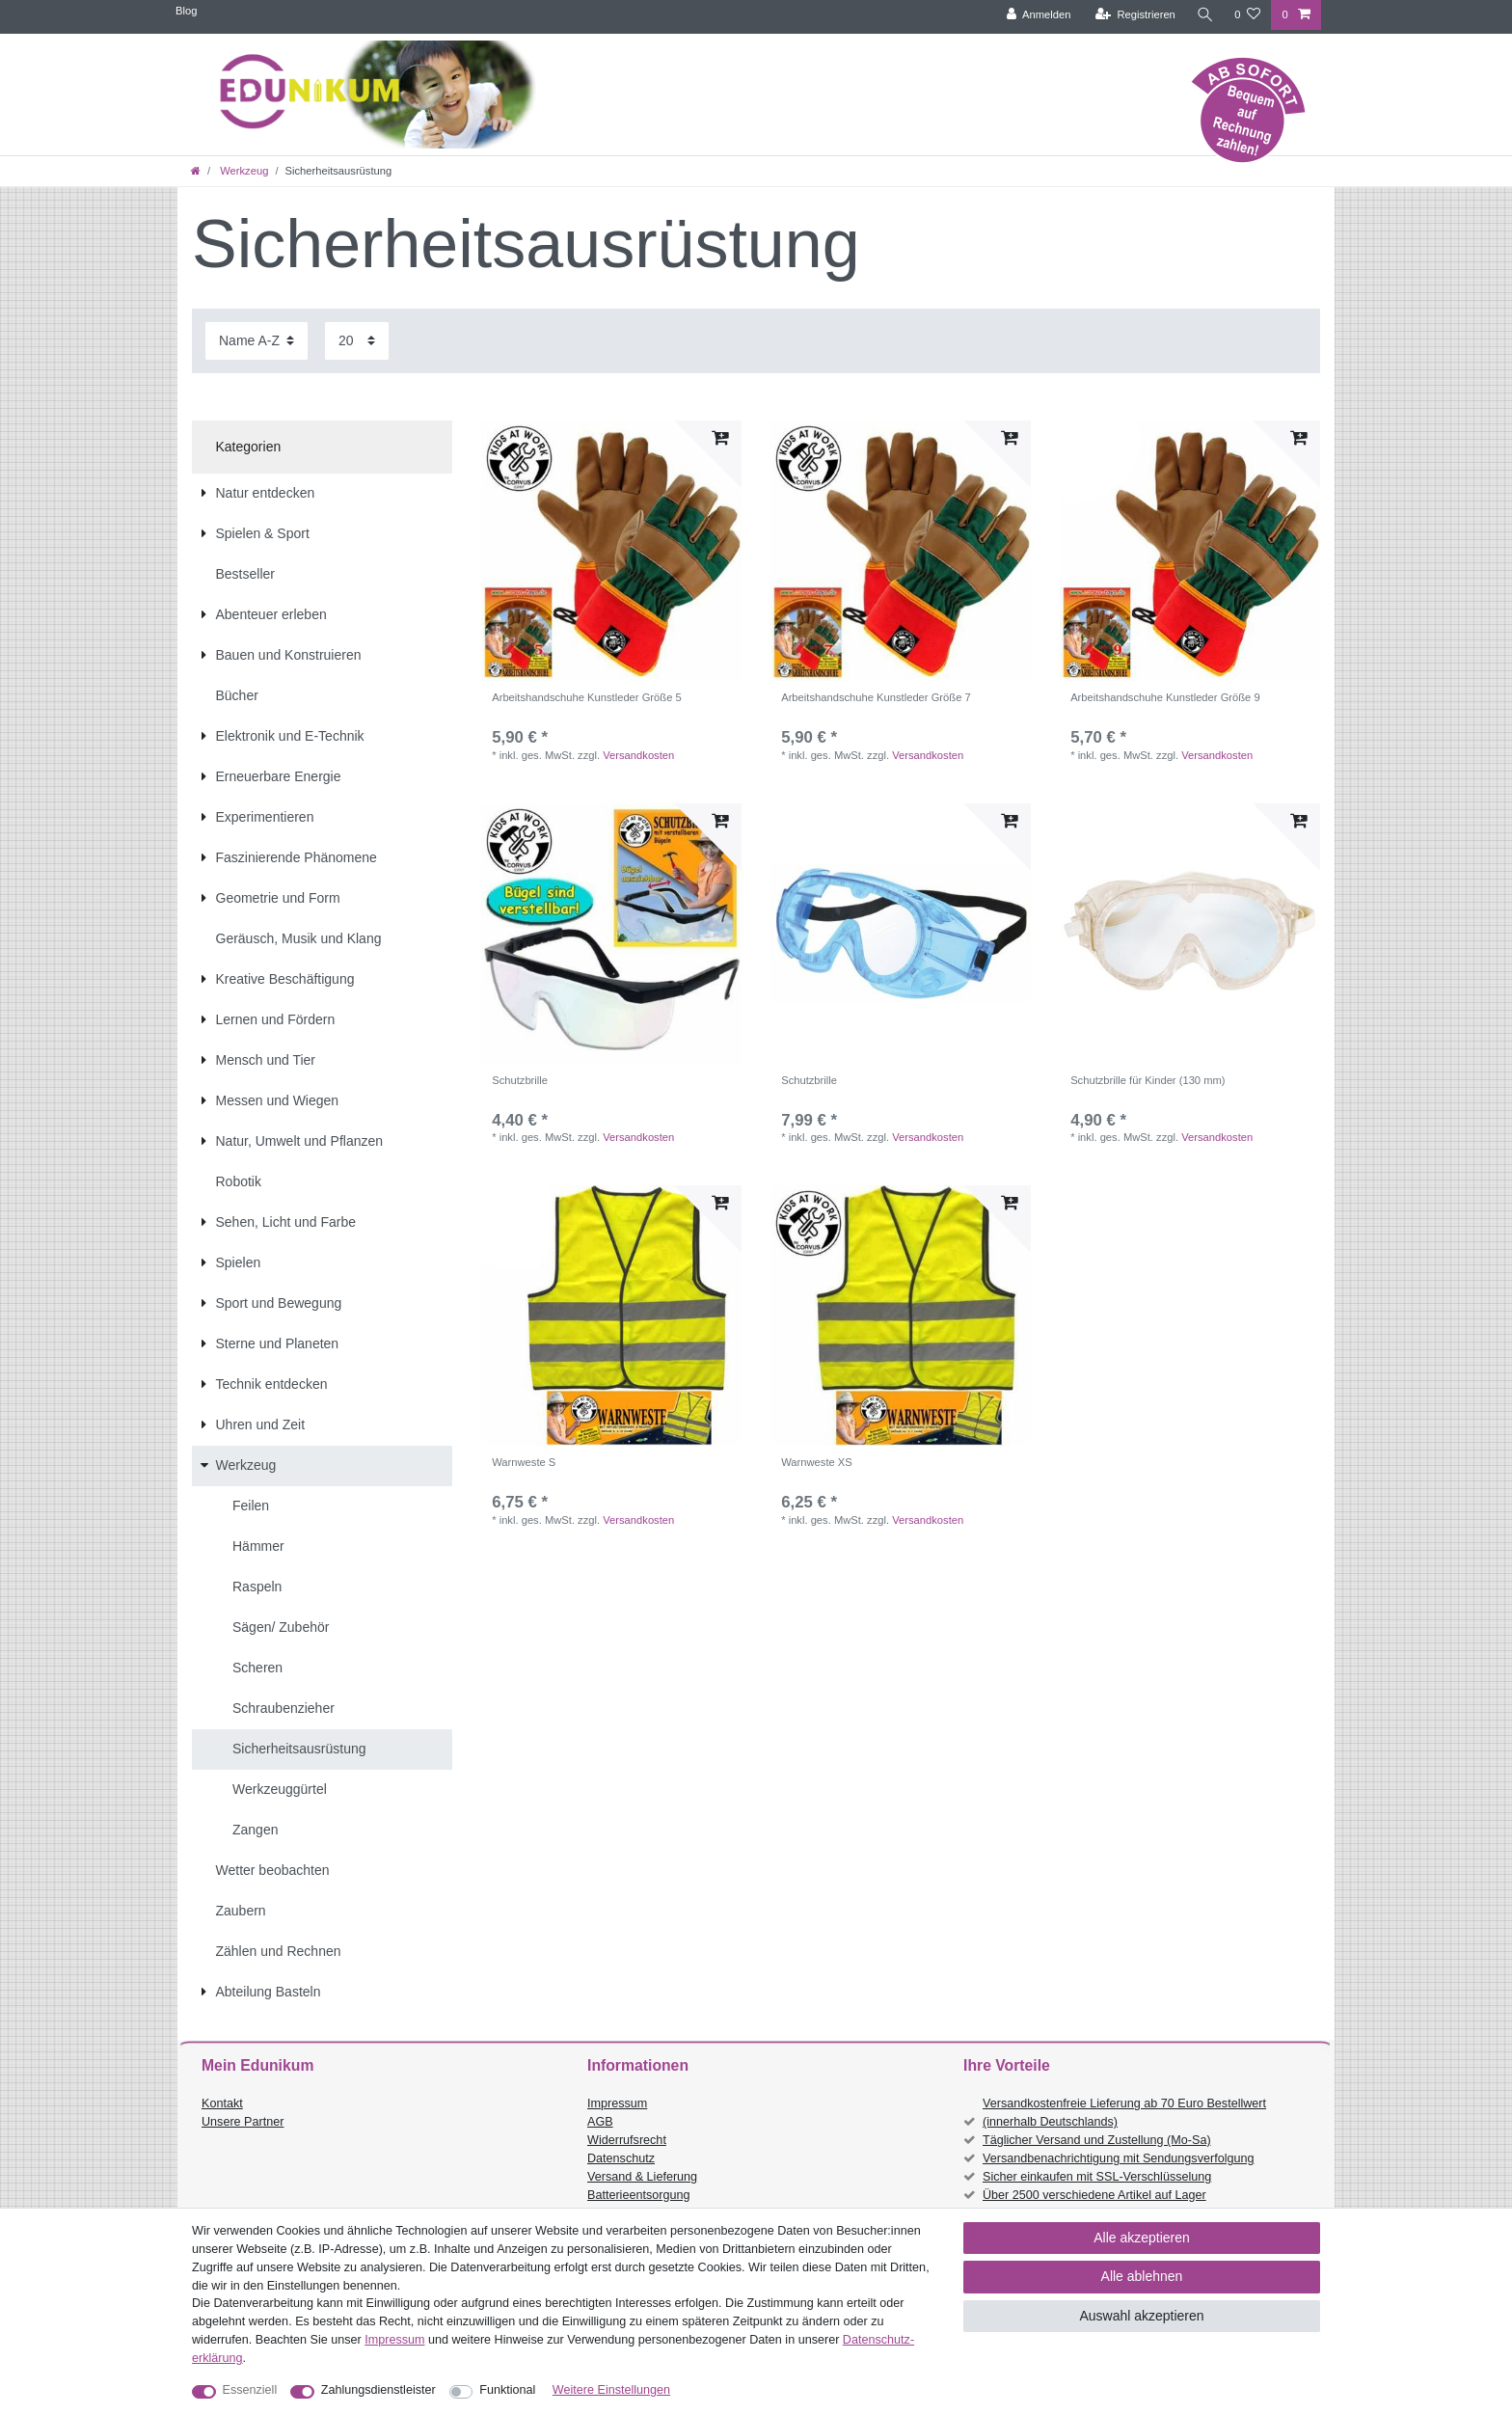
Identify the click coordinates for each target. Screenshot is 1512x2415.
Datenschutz (621, 2158)
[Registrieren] (1134, 15)
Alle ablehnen (1142, 2276)
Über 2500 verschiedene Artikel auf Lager (1094, 2195)
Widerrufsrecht (626, 2140)
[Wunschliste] (1247, 15)
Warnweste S (523, 1462)
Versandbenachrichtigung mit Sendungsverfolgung (1118, 2158)
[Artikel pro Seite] (357, 341)
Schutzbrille (520, 1080)
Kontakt (222, 2103)
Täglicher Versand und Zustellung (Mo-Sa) (1097, 2140)
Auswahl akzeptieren (1141, 2315)
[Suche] (1204, 15)
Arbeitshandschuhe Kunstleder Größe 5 (587, 697)
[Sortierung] (256, 341)
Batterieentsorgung (638, 2195)
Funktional (507, 2390)
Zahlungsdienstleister (378, 2390)
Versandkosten (638, 755)
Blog (186, 10)
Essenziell (250, 2390)
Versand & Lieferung (642, 2177)
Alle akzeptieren (1142, 2237)
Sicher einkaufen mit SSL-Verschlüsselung (1097, 2177)
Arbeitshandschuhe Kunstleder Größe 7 (876, 697)
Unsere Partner (243, 2122)
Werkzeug (242, 170)
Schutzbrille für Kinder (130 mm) (1147, 1080)
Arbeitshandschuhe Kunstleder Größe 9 (1165, 697)
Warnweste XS (816, 1462)
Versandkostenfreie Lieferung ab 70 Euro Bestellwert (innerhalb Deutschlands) (1124, 2113)
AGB (600, 2122)
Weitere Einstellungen (611, 2390)
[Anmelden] (1038, 15)
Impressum (617, 2103)
